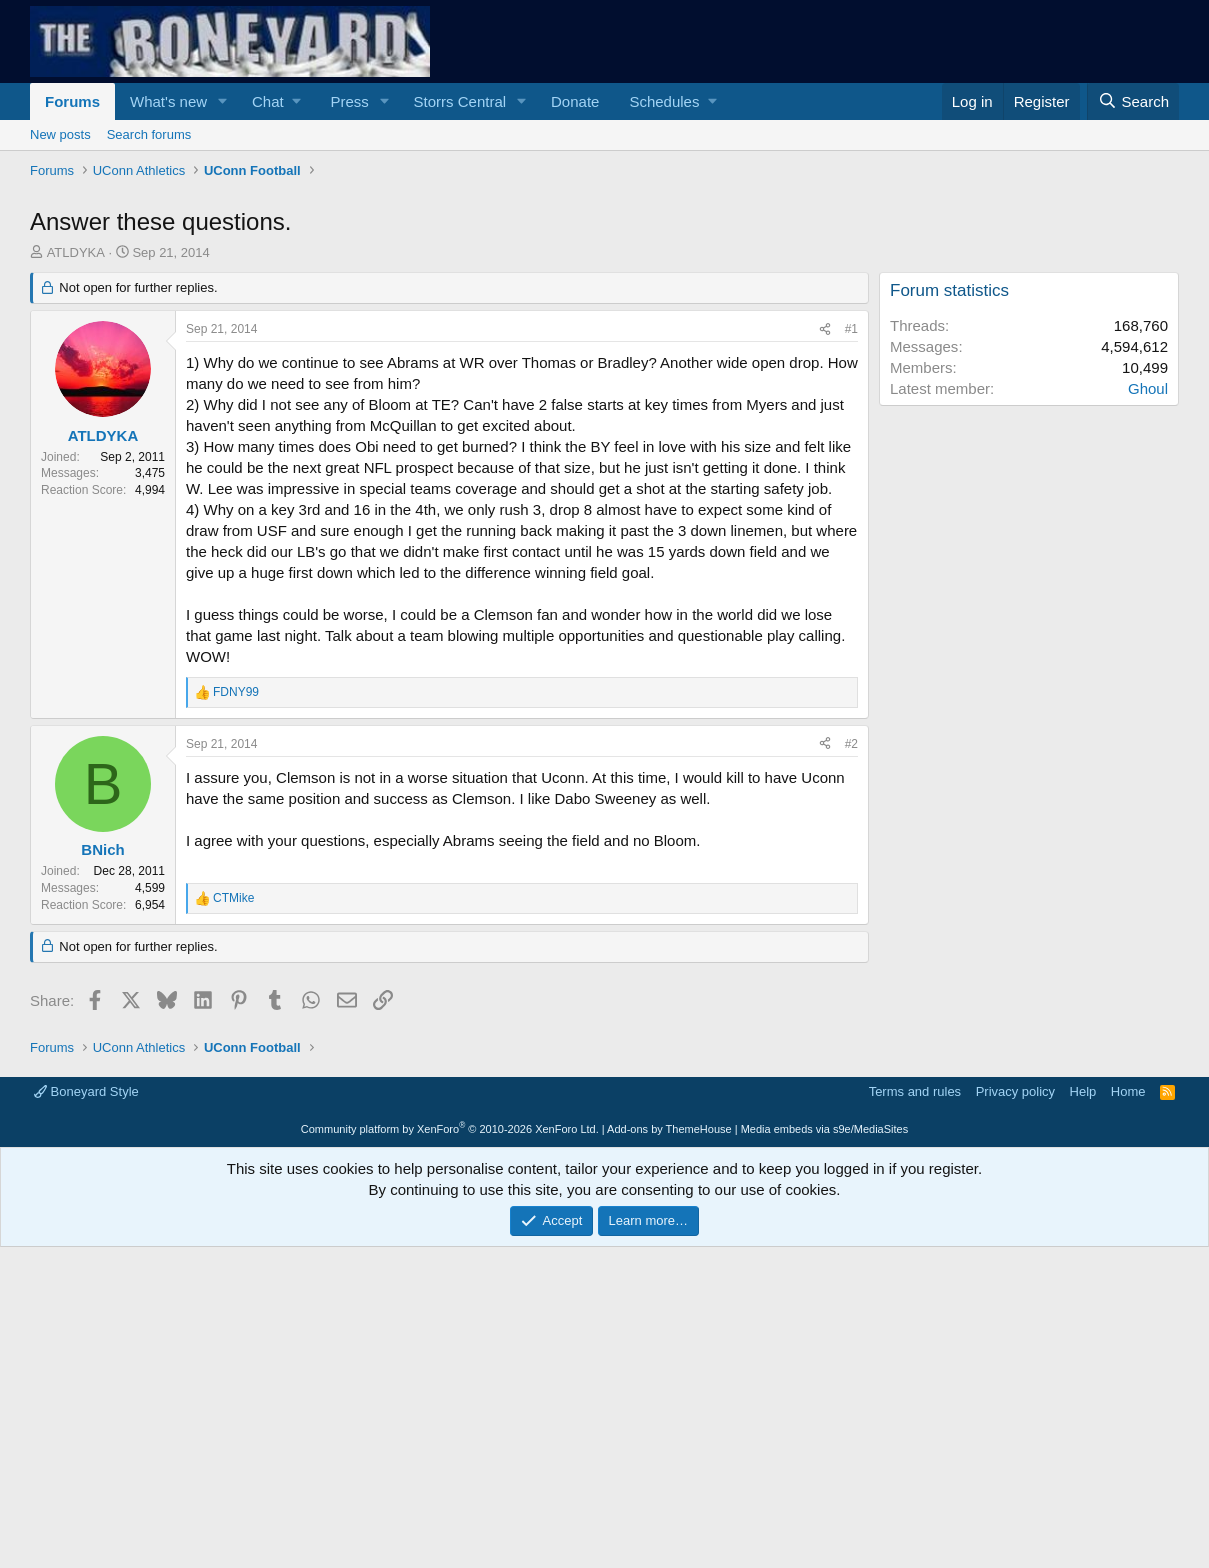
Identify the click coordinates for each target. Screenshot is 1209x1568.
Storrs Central (460, 101)
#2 (851, 744)
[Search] (1133, 101)
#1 (851, 329)
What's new (168, 101)
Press (349, 101)
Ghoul (1148, 388)
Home (1128, 1091)
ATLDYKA (76, 252)
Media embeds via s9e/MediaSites (825, 1129)
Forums (72, 101)
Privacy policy (1015, 1091)
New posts (60, 134)
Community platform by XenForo (450, 1129)
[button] (223, 101)
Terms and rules (915, 1091)
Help (1083, 1091)
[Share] (825, 329)
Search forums (149, 134)
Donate (575, 101)
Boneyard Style (86, 1091)
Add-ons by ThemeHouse (669, 1129)
